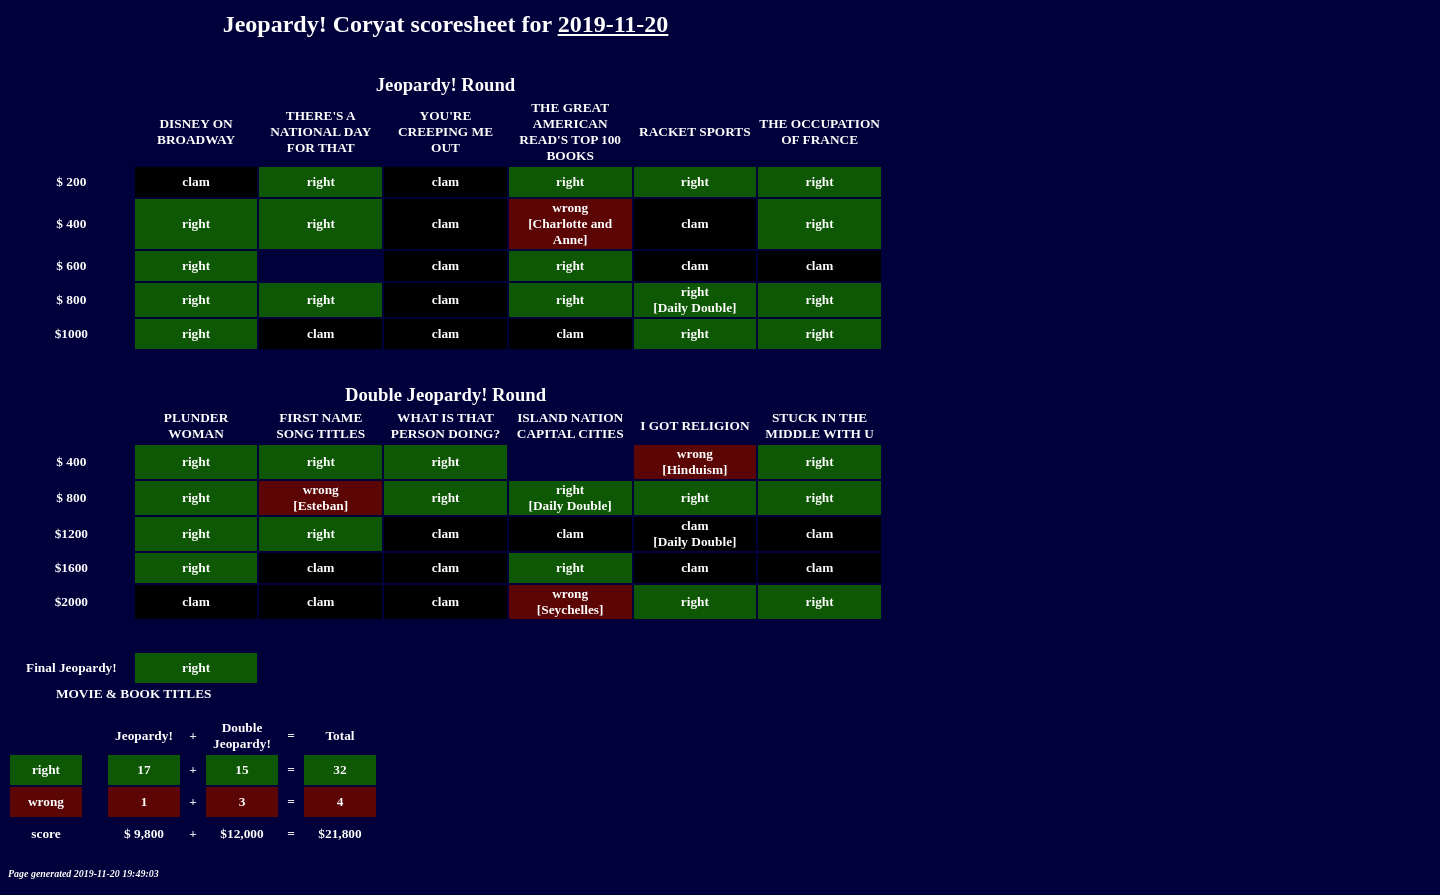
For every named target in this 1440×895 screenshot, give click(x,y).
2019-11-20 (613, 24)
